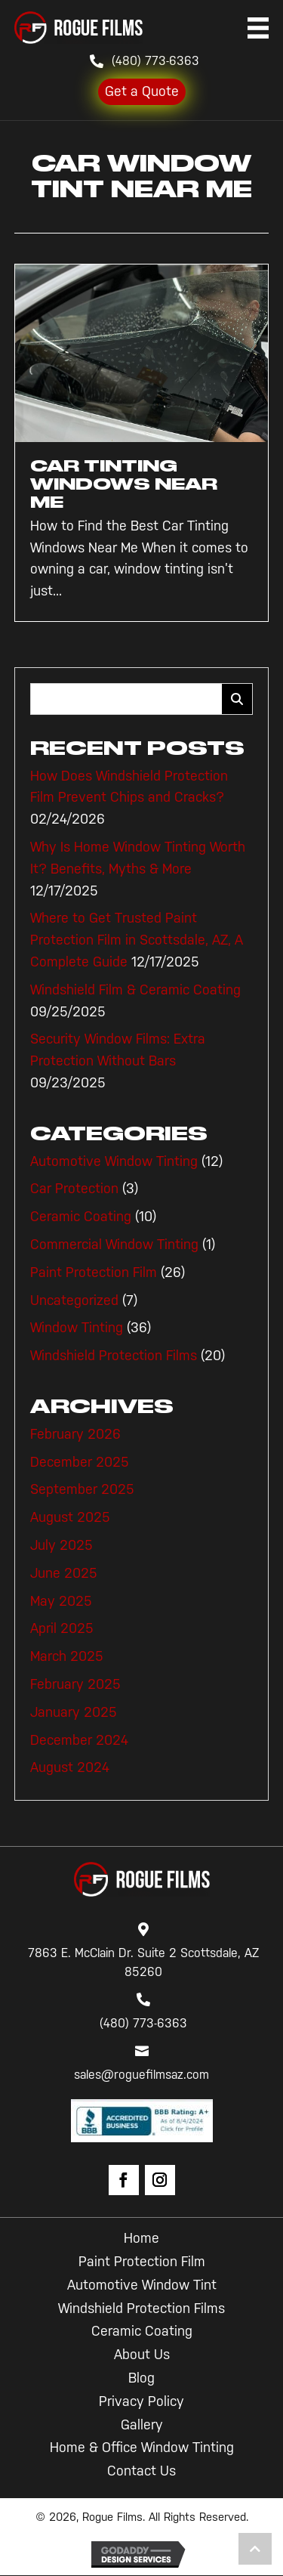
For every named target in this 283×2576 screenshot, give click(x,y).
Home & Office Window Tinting (142, 2447)
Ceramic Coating (80, 1216)
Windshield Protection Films (113, 1355)
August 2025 (70, 1517)
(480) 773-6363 (155, 61)
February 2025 (75, 1684)
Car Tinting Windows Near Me (123, 484)
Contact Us (141, 2471)
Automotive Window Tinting (114, 1161)
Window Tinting (76, 1327)
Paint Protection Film (93, 1272)
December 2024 (79, 1740)
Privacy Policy (141, 2401)
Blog (141, 2378)
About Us (142, 2354)
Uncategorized (74, 1300)
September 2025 (82, 1489)
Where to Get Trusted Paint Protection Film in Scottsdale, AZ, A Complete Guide (136, 940)
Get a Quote (142, 91)
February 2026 (75, 1434)
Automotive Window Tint (142, 2285)
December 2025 (79, 1462)
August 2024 (69, 1767)
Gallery (142, 2425)
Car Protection (74, 1188)
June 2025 (63, 1573)
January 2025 (73, 1712)
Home (141, 2238)
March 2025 (66, 1656)
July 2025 (61, 1545)
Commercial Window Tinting (114, 1244)
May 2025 (61, 1601)
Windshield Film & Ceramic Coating (135, 990)
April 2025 (62, 1628)
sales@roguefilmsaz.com (141, 2074)
